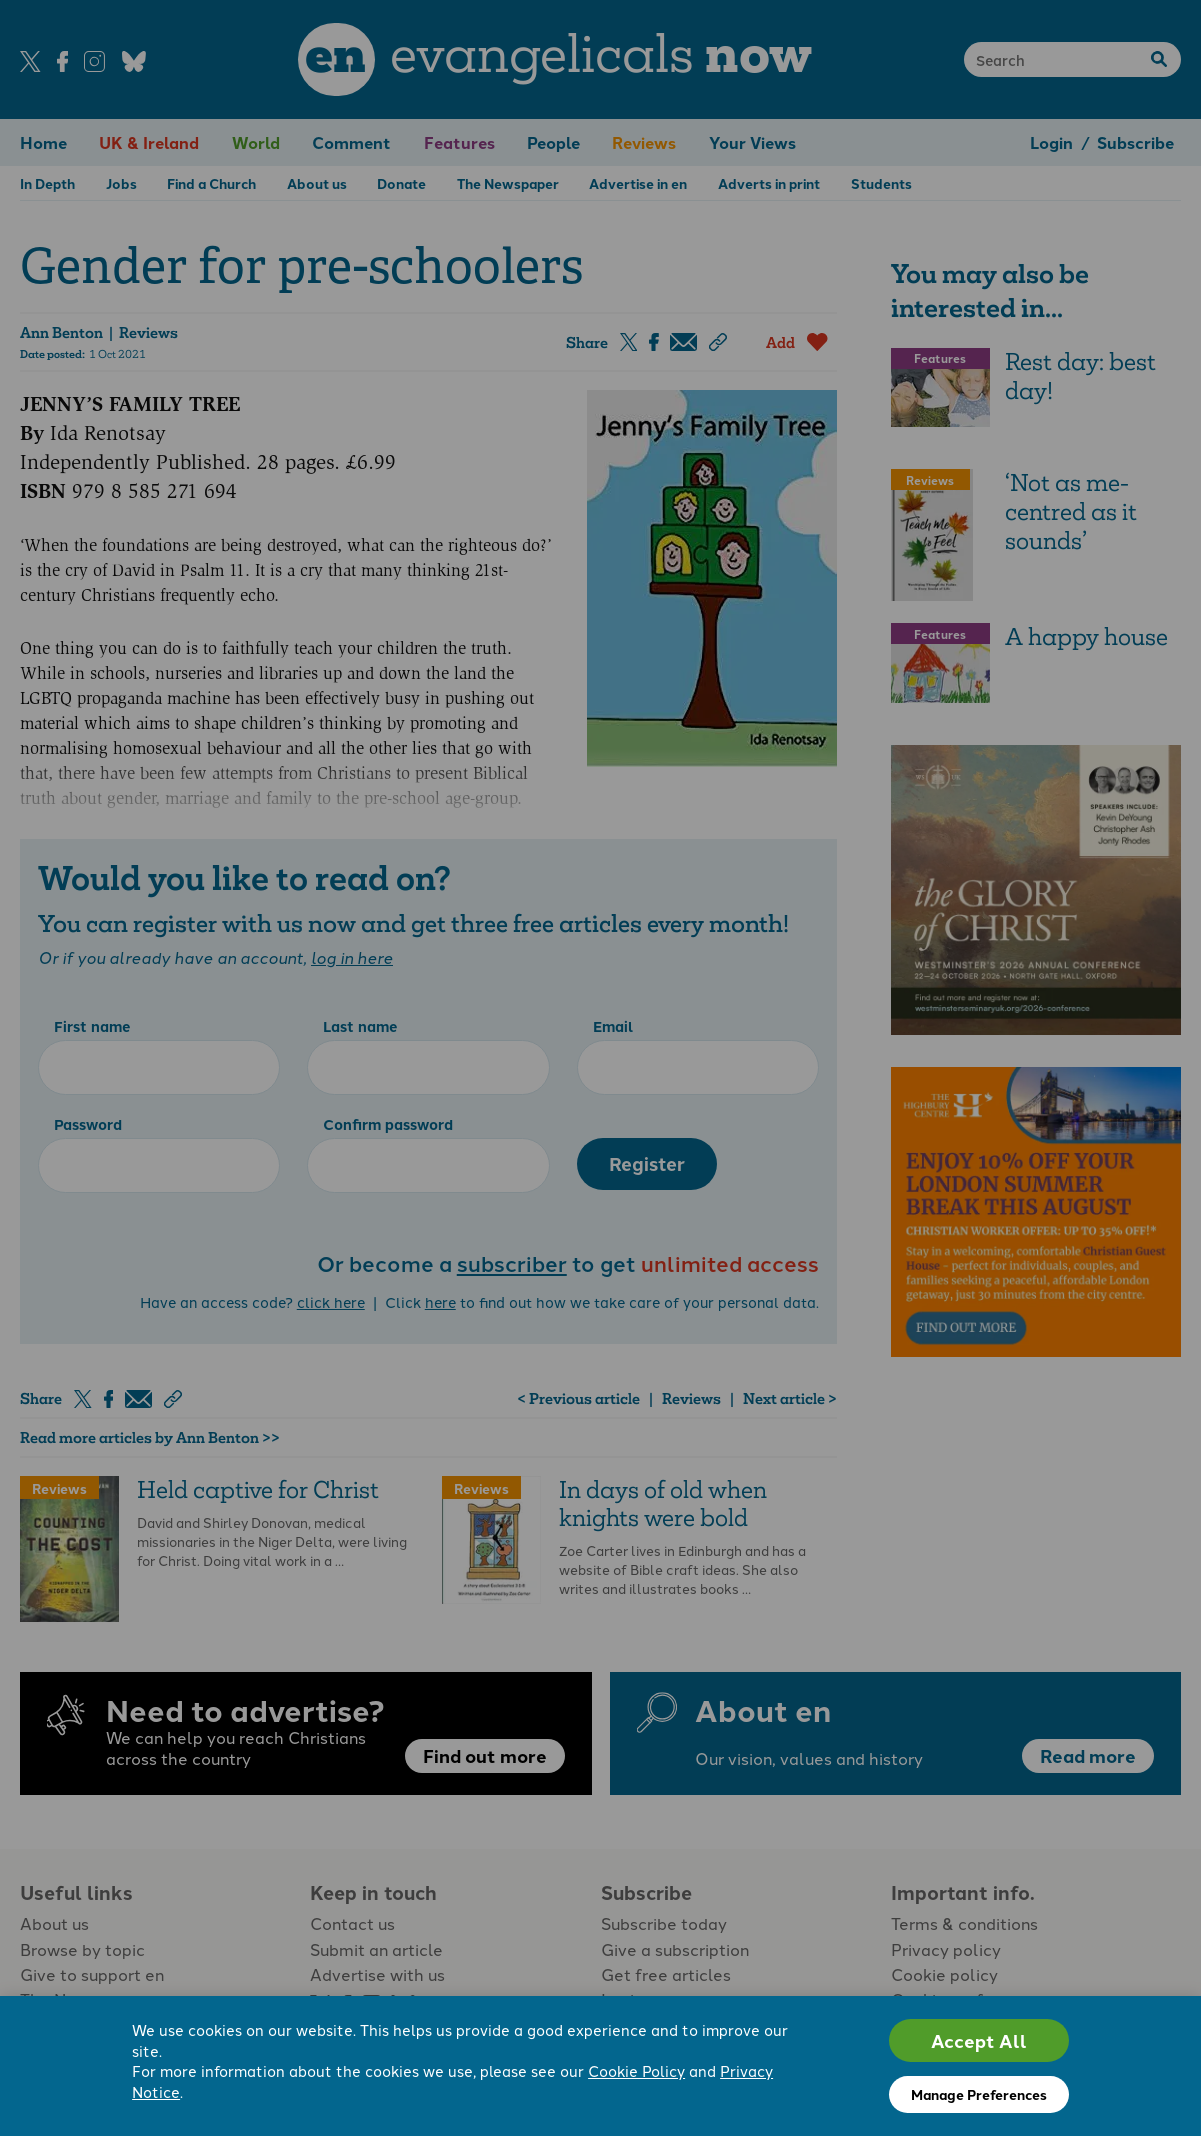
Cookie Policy (636, 2070)
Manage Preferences (979, 2094)
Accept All (979, 2040)
